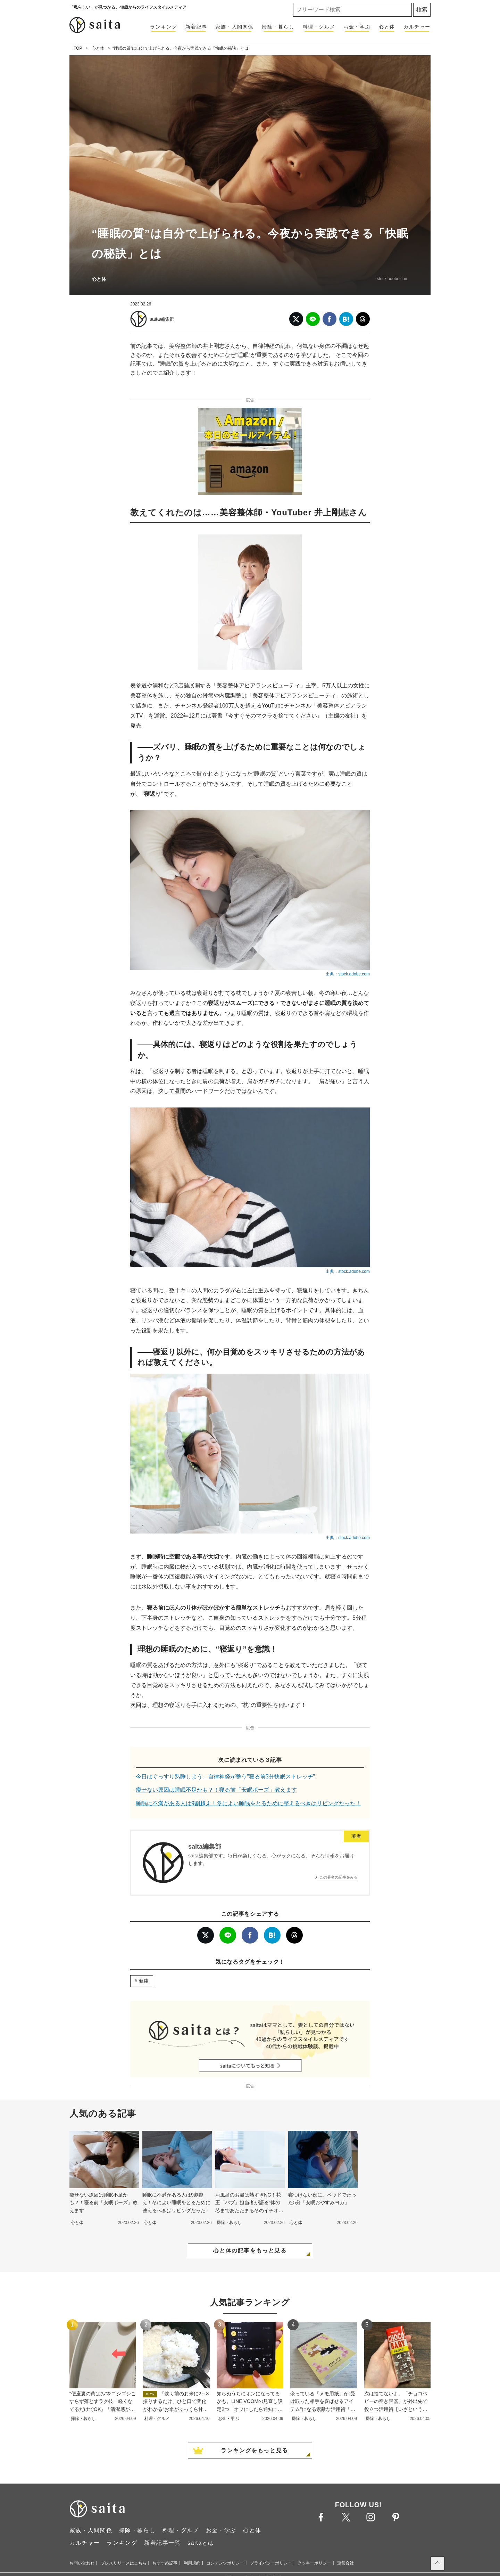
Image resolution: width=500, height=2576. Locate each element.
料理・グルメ (319, 27)
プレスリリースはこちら (124, 2563)
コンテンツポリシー (225, 2563)
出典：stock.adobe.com (348, 974)
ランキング (163, 27)
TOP (78, 48)
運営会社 (345, 2563)
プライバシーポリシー (271, 2563)
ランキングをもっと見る (254, 2450)
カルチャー (417, 27)
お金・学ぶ (356, 27)
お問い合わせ (81, 2563)
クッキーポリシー (314, 2563)
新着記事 (196, 27)
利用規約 (192, 2563)
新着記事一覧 (162, 2543)
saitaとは (201, 2543)
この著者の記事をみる (338, 1877)
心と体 (387, 27)
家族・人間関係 (234, 27)
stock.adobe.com (392, 278)
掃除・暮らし (278, 27)
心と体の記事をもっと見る (249, 2251)
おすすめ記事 (164, 2563)
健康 (144, 1981)
